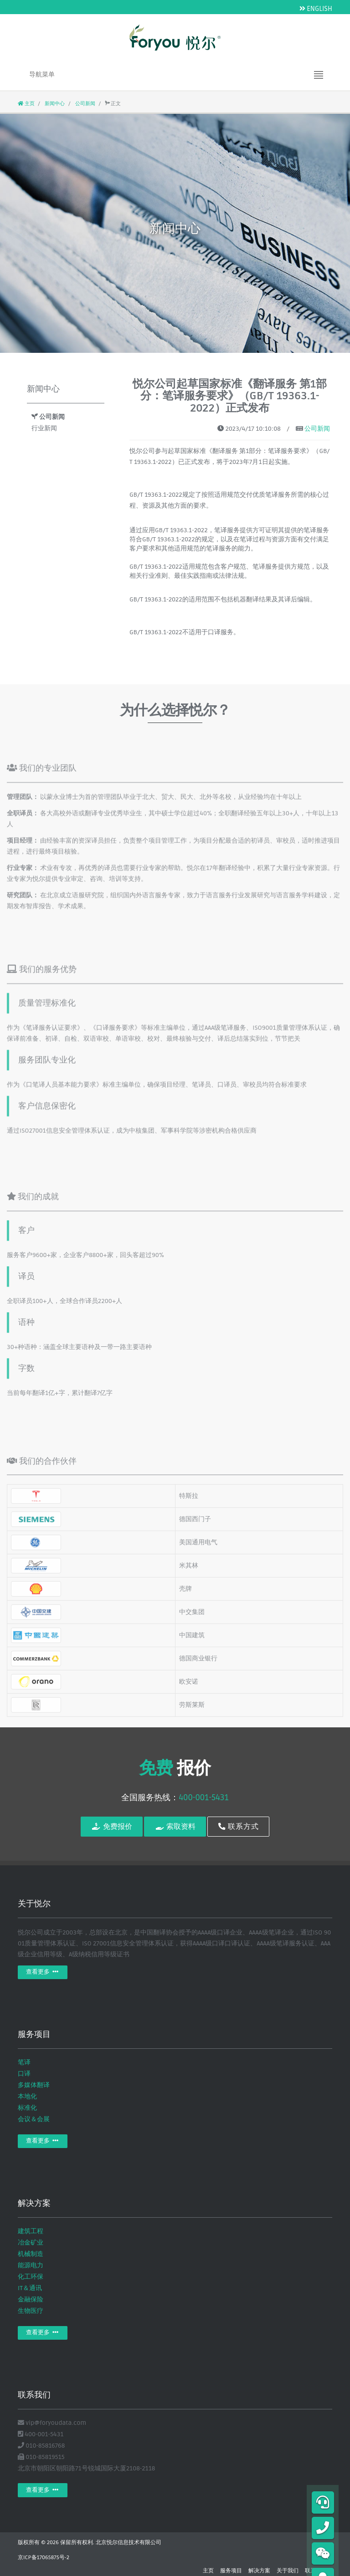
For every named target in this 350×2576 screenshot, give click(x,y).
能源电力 (30, 2265)
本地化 (27, 2096)
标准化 (27, 2108)
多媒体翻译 (34, 2085)
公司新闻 (84, 104)
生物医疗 (30, 2311)
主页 (26, 104)
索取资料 (175, 1827)
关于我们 (288, 2570)
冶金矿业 (30, 2242)
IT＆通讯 (30, 2288)
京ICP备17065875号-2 (43, 2557)
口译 (24, 2073)
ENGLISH (315, 9)
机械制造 (30, 2254)
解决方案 (259, 2570)
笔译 (24, 2062)
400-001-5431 (203, 1797)
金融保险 (30, 2299)
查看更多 (43, 1971)
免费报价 (111, 1827)
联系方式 (238, 1827)
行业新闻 (44, 428)
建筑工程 (30, 2231)
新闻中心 (54, 104)
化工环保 (30, 2277)
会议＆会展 (34, 2119)
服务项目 (231, 2570)
